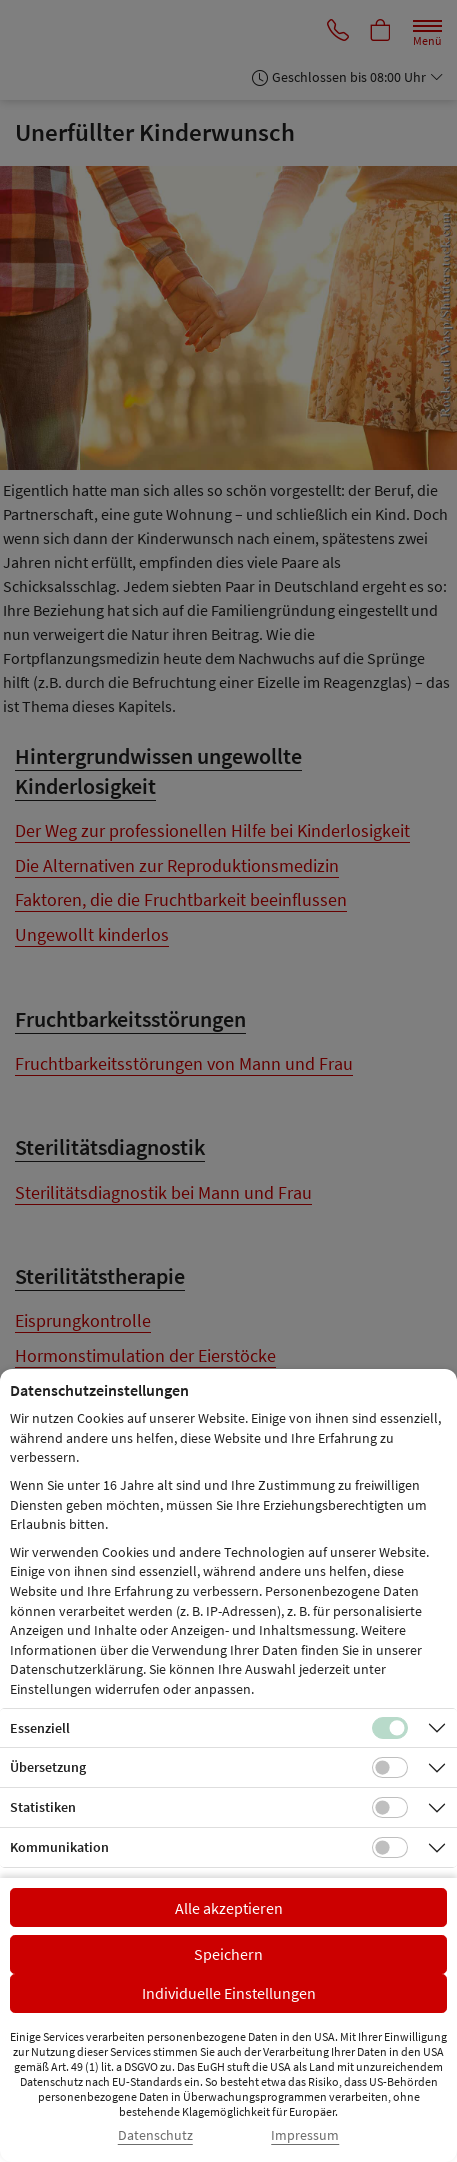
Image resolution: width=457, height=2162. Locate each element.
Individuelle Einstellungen (229, 1993)
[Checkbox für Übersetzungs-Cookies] (390, 1768)
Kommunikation (59, 1847)
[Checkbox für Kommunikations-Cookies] (390, 1848)
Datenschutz (155, 2135)
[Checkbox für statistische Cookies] (390, 1808)
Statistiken (43, 1807)
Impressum (305, 2135)
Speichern (228, 1954)
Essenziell (40, 1728)
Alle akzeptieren (229, 1908)
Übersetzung (48, 1767)
